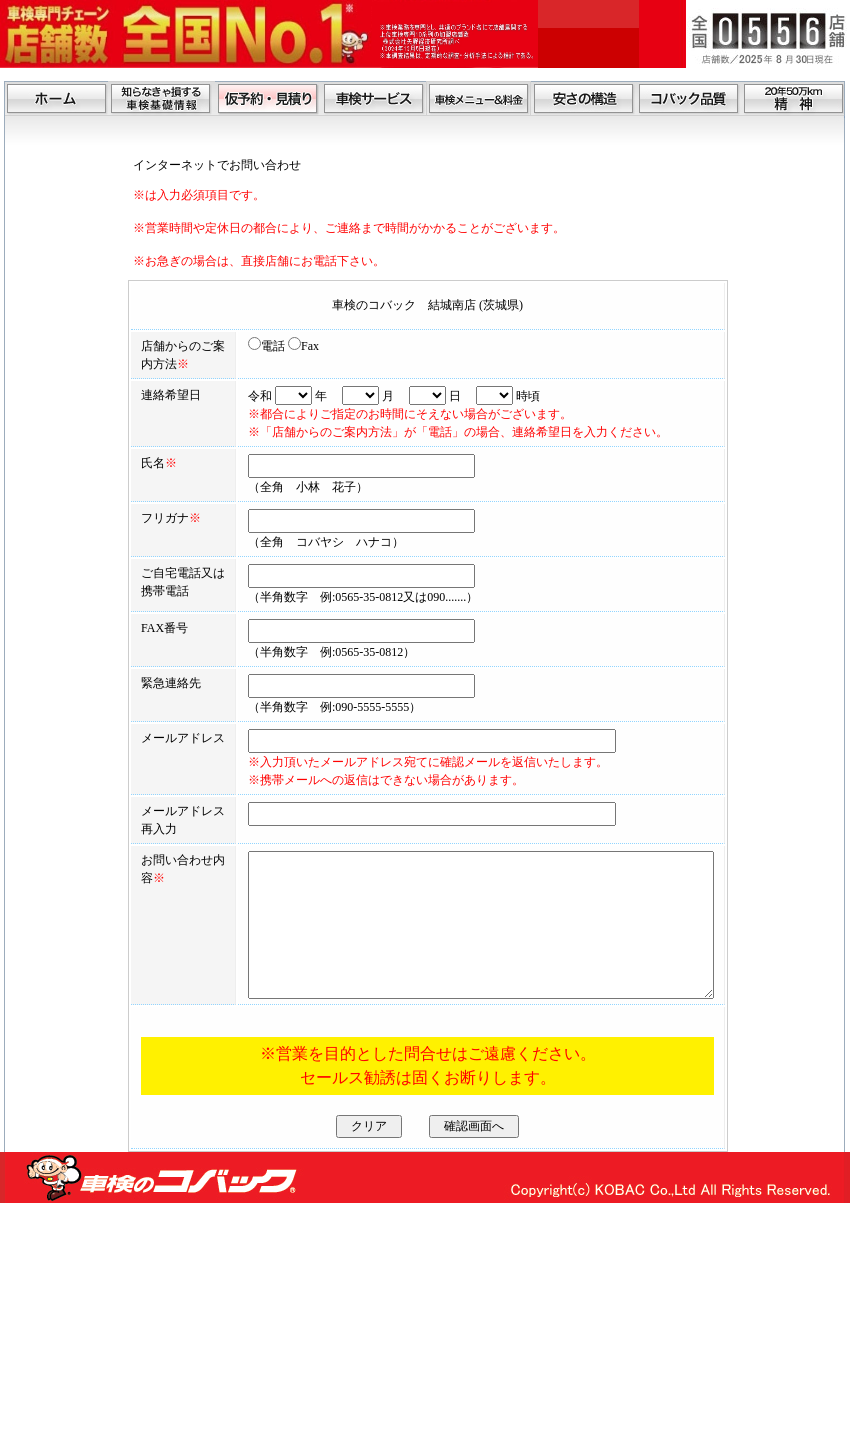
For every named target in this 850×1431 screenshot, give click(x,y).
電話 (217, 346)
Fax (254, 346)
